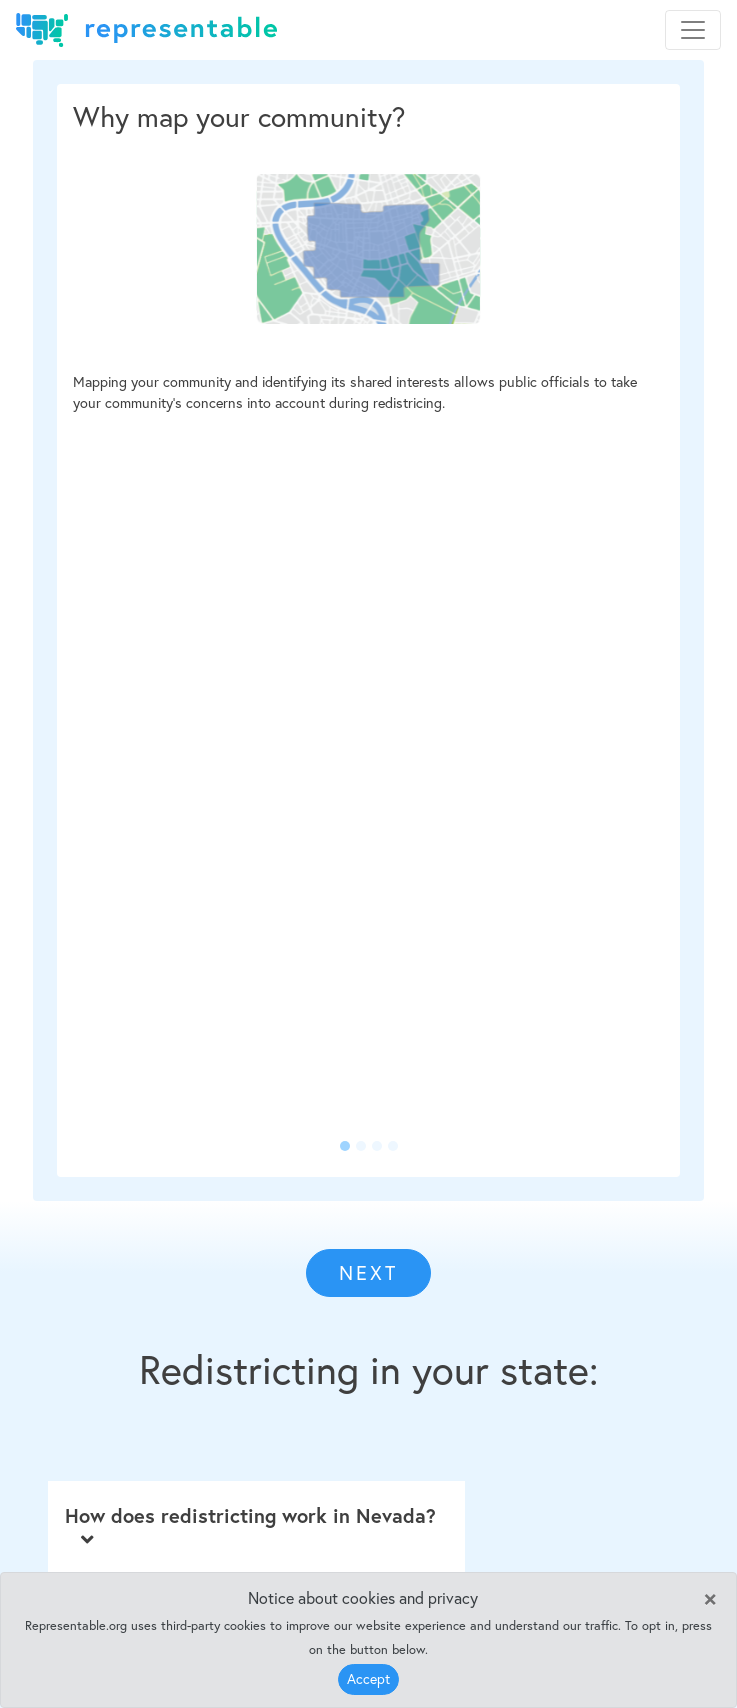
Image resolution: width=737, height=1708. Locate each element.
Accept (368, 1679)
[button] (103, 630)
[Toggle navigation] (693, 30)
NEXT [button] (368, 1272)
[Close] (710, 1597)
